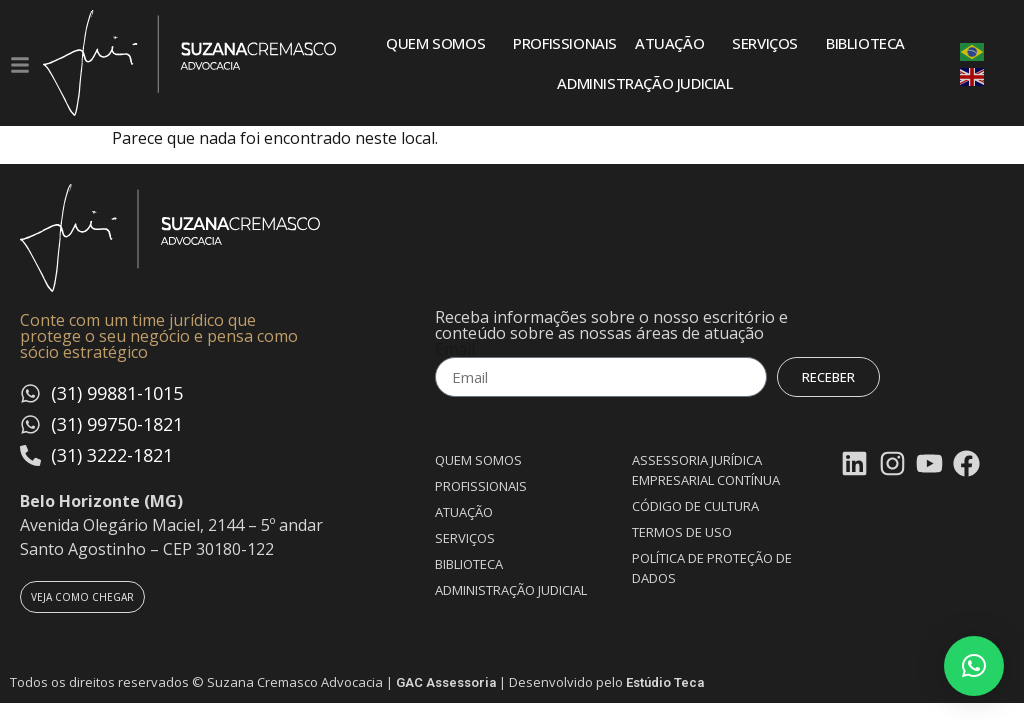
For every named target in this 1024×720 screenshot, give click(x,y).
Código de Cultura (695, 506)
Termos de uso (682, 532)
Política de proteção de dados (712, 568)
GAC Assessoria (446, 682)
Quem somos (440, 43)
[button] (974, 666)
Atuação (674, 43)
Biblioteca (865, 43)
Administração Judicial (645, 83)
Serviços (770, 43)
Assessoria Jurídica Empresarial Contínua (706, 470)
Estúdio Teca (665, 682)
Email (455, 349)
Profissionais (565, 43)
